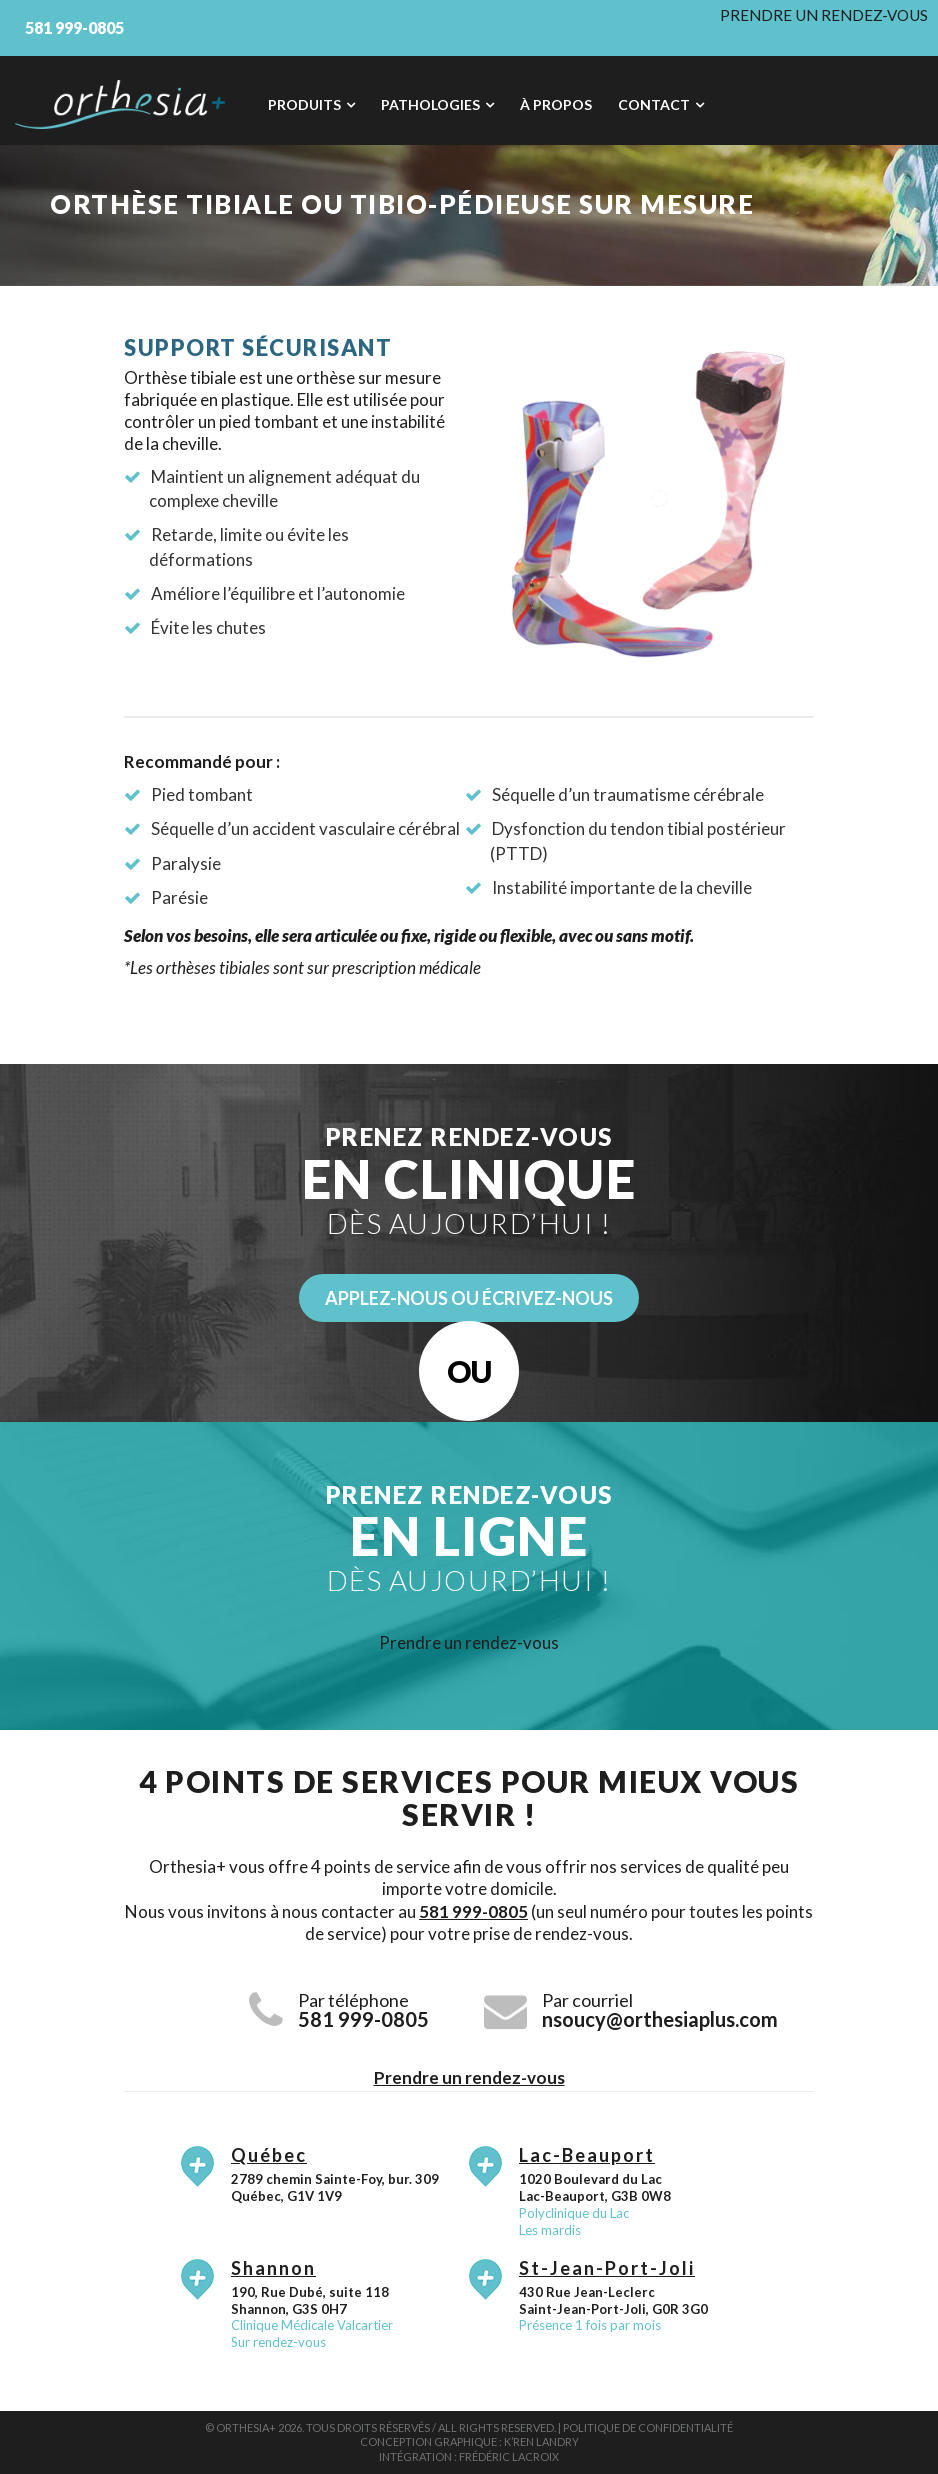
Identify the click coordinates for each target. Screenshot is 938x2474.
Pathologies (430, 104)
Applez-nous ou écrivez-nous (469, 1298)
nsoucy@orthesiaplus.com (660, 2019)
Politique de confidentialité (648, 2427)
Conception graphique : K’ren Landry (469, 2441)
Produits (304, 104)
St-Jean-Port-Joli (607, 2268)
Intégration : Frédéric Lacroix (469, 2456)
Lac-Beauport (587, 2155)
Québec (269, 2155)
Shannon (273, 2268)
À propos (556, 104)
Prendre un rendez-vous (824, 15)
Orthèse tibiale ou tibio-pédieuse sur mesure (402, 204)
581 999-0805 (473, 1911)
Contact (654, 104)
